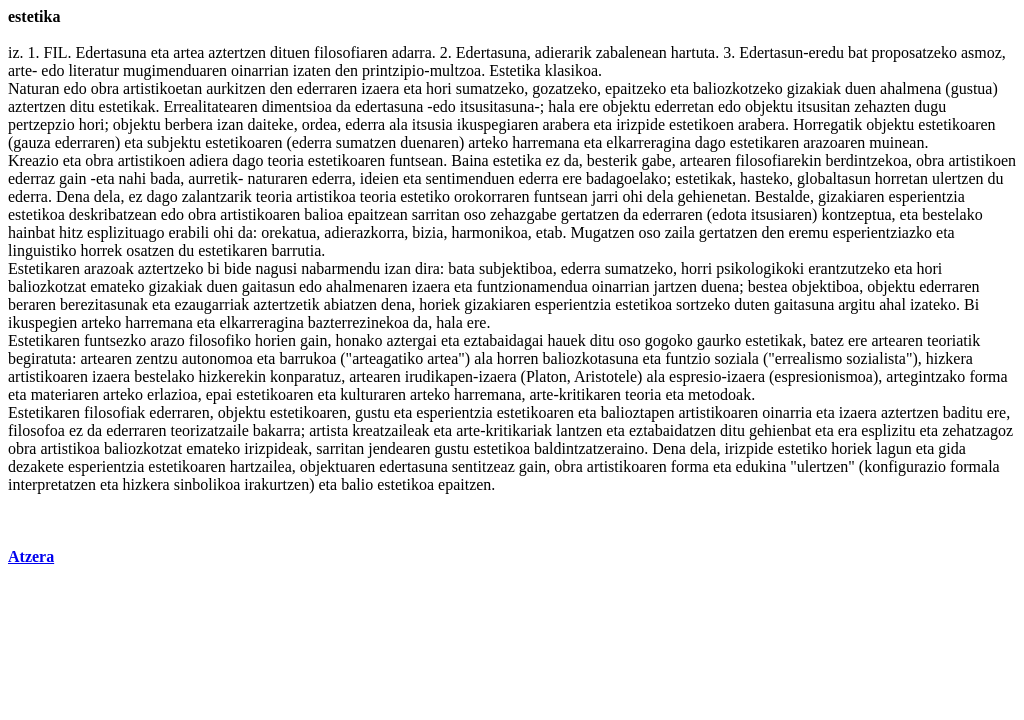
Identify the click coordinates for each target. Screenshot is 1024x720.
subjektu (174, 142)
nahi (133, 178)
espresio (695, 376)
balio (357, 484)
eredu (827, 52)
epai (219, 394)
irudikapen (439, 376)
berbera (189, 124)
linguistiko (42, 250)
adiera (208, 160)
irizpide (640, 124)
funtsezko (115, 340)
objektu (626, 106)
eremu (809, 232)
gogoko (669, 340)
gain (73, 178)
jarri (605, 196)
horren (518, 358)
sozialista (876, 358)
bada (165, 178)
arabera (565, 124)
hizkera (949, 358)
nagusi (276, 268)
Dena (73, 196)
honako (358, 340)
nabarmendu (340, 268)
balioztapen (638, 412)
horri (696, 268)
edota (729, 214)
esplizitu (888, 430)
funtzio (687, 358)
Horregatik (827, 124)
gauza (31, 142)
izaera (380, 88)
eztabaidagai (504, 340)
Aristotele (605, 376)
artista (328, 430)
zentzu (157, 358)
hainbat (31, 232)
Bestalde (782, 196)
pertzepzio (41, 124)
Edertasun (771, 52)
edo (52, 70)
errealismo (809, 358)
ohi (632, 196)
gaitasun (268, 286)
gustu (372, 412)
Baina (469, 160)
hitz (71, 232)
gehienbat (780, 430)
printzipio (393, 70)
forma (988, 376)
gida (952, 448)
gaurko (719, 340)
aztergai (412, 340)
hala (561, 106)
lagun (894, 448)
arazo (167, 340)
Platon (546, 376)
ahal (892, 304)
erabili (188, 232)
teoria (285, 160)
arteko (488, 142)
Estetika (515, 70)
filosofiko (220, 340)
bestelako (952, 214)
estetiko (425, 196)
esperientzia (927, 196)
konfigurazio (905, 466)
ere (589, 106)
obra (105, 88)
